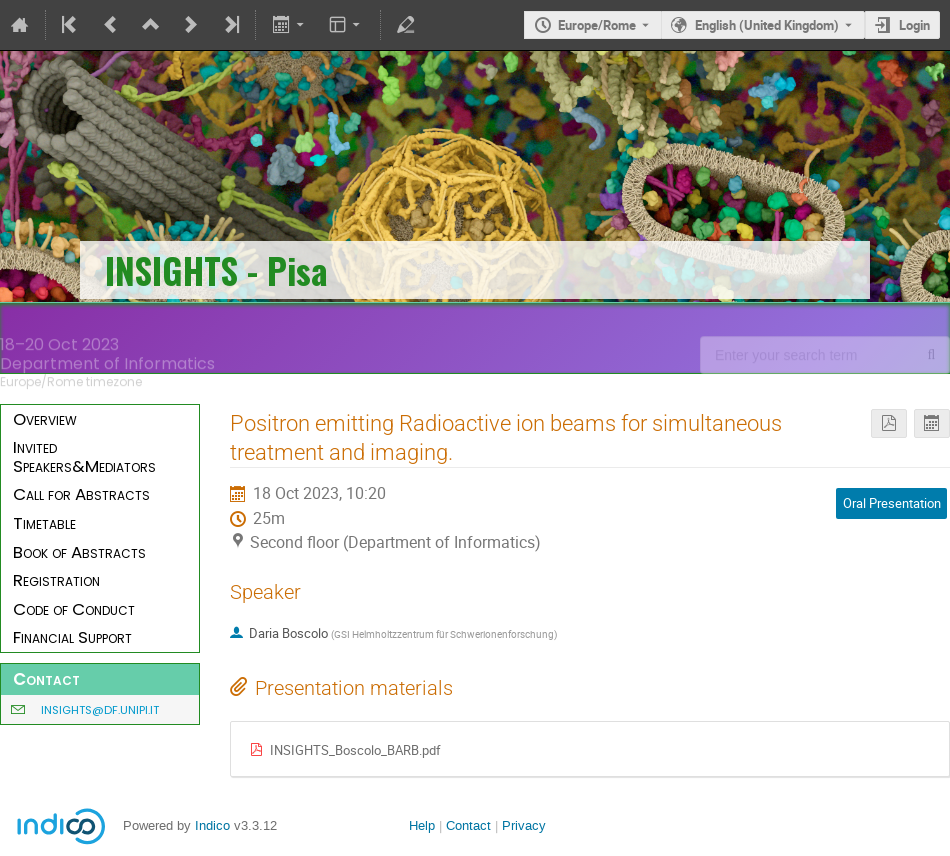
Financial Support (72, 637)
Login (914, 25)
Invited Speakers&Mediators (84, 456)
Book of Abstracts (79, 552)
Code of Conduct (74, 609)
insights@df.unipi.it (100, 710)
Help (422, 825)
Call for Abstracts (81, 494)
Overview (45, 419)
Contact (468, 825)
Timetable (44, 523)
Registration (56, 580)
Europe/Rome (597, 25)
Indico (212, 825)
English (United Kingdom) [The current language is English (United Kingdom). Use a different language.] (767, 25)
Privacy (524, 825)
